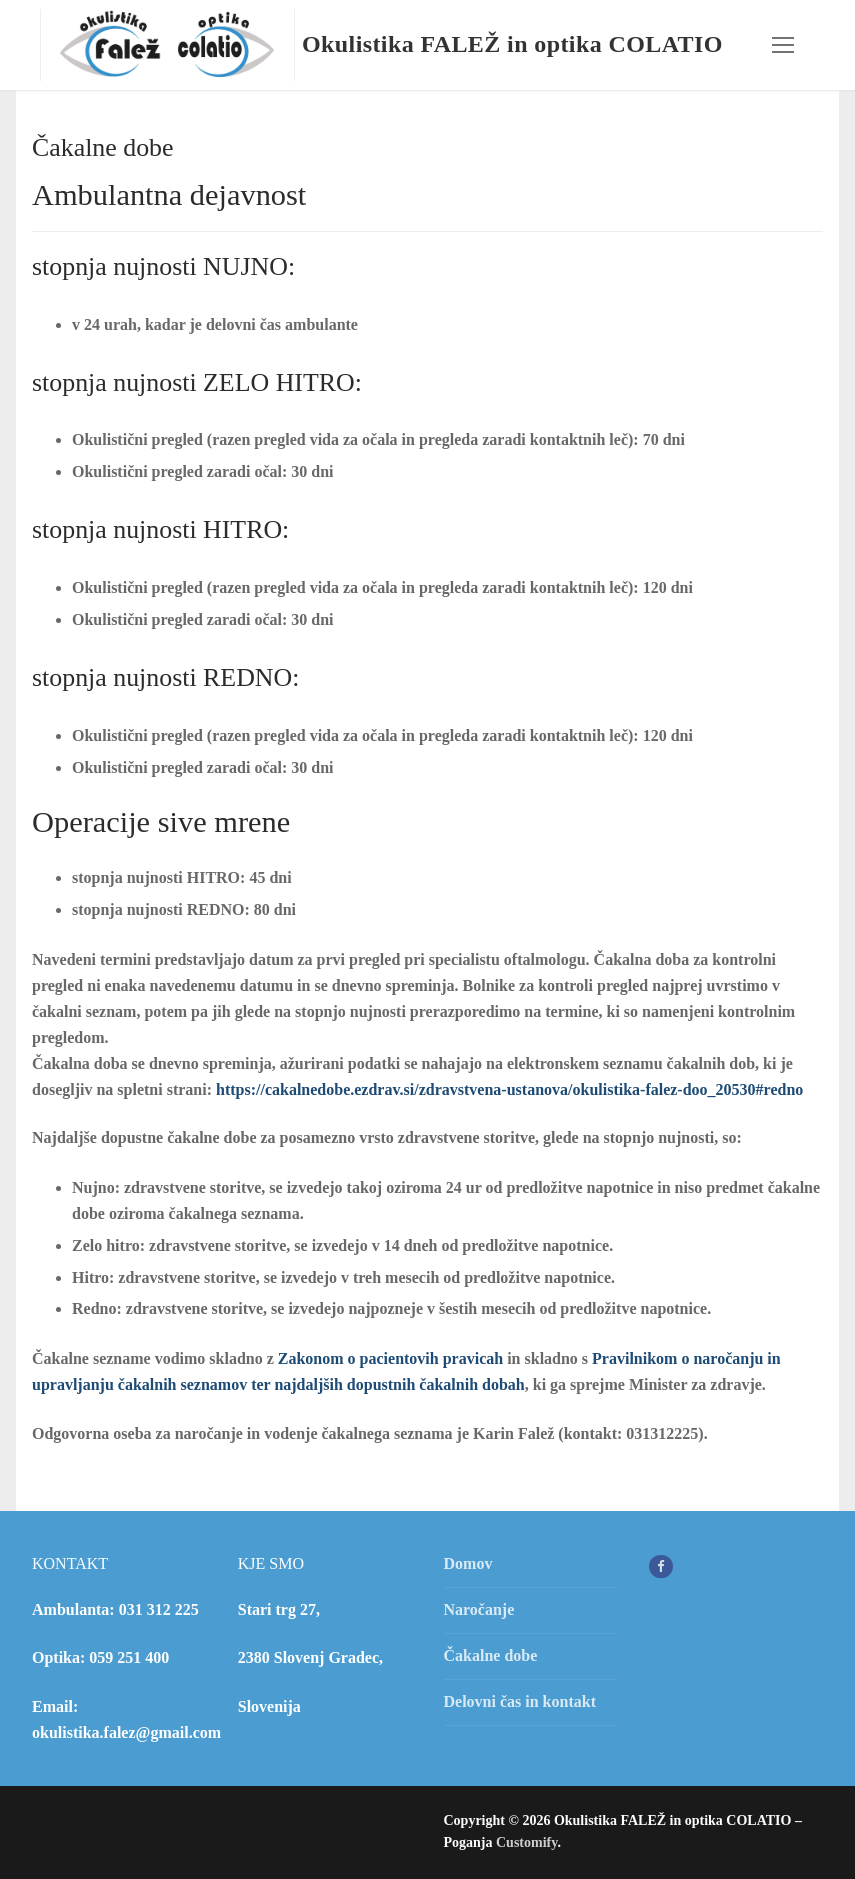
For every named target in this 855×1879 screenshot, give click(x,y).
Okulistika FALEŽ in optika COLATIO (512, 44)
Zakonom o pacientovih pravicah (390, 1358)
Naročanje (479, 1609)
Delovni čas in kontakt (520, 1701)
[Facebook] (660, 1566)
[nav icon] (783, 45)
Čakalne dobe (491, 1655)
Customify (526, 1842)
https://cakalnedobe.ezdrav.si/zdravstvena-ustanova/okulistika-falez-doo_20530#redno (509, 1089)
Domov (468, 1563)
